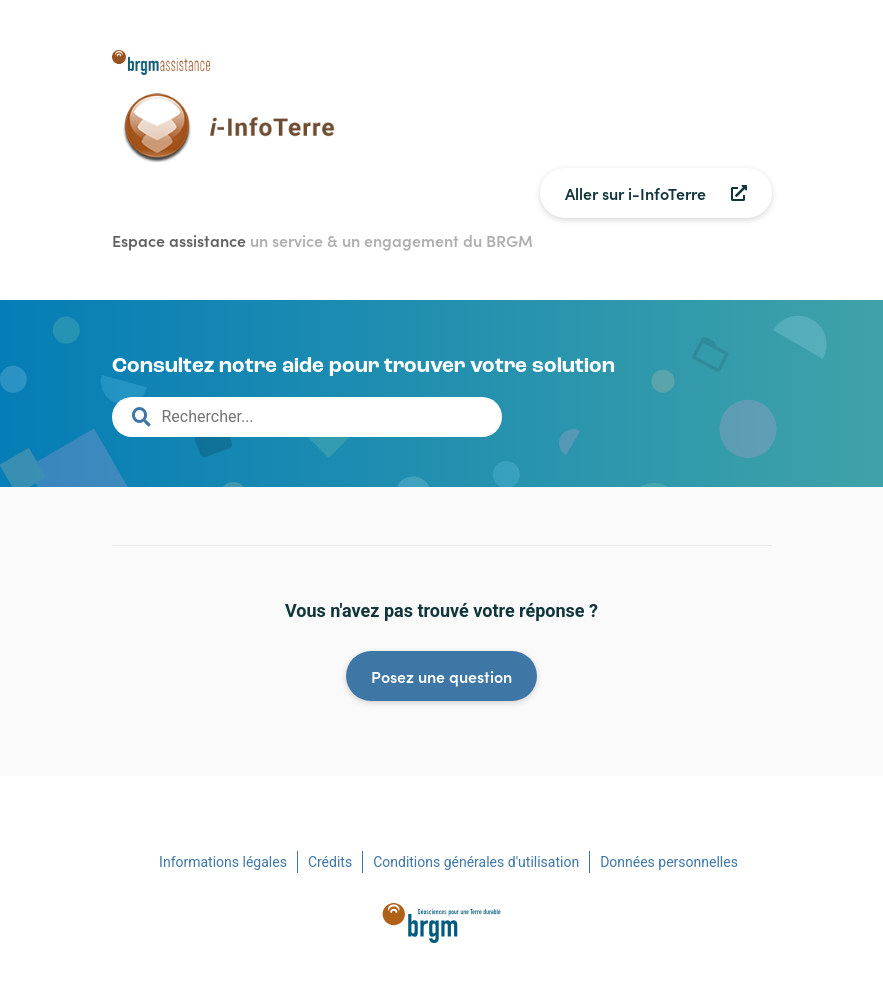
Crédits (330, 862)
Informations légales (223, 862)
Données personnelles (669, 862)
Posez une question (441, 676)
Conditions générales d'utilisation (476, 862)
